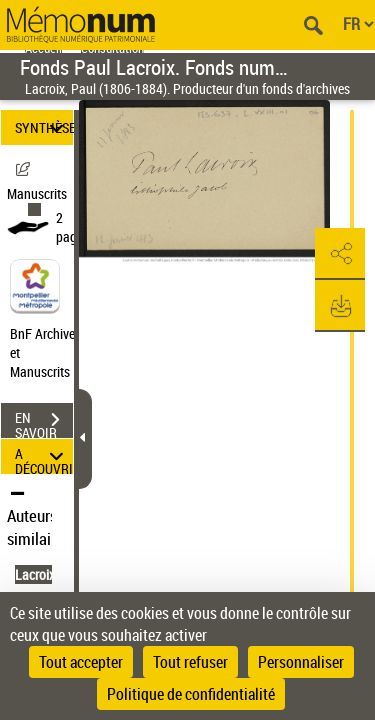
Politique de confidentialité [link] (191, 694)
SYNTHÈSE (44, 127)
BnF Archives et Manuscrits (48, 352)
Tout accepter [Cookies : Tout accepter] (81, 662)
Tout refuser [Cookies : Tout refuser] (190, 662)
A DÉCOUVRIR (44, 456)
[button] (340, 254)
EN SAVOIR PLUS (44, 422)
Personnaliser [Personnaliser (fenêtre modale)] (301, 662)
